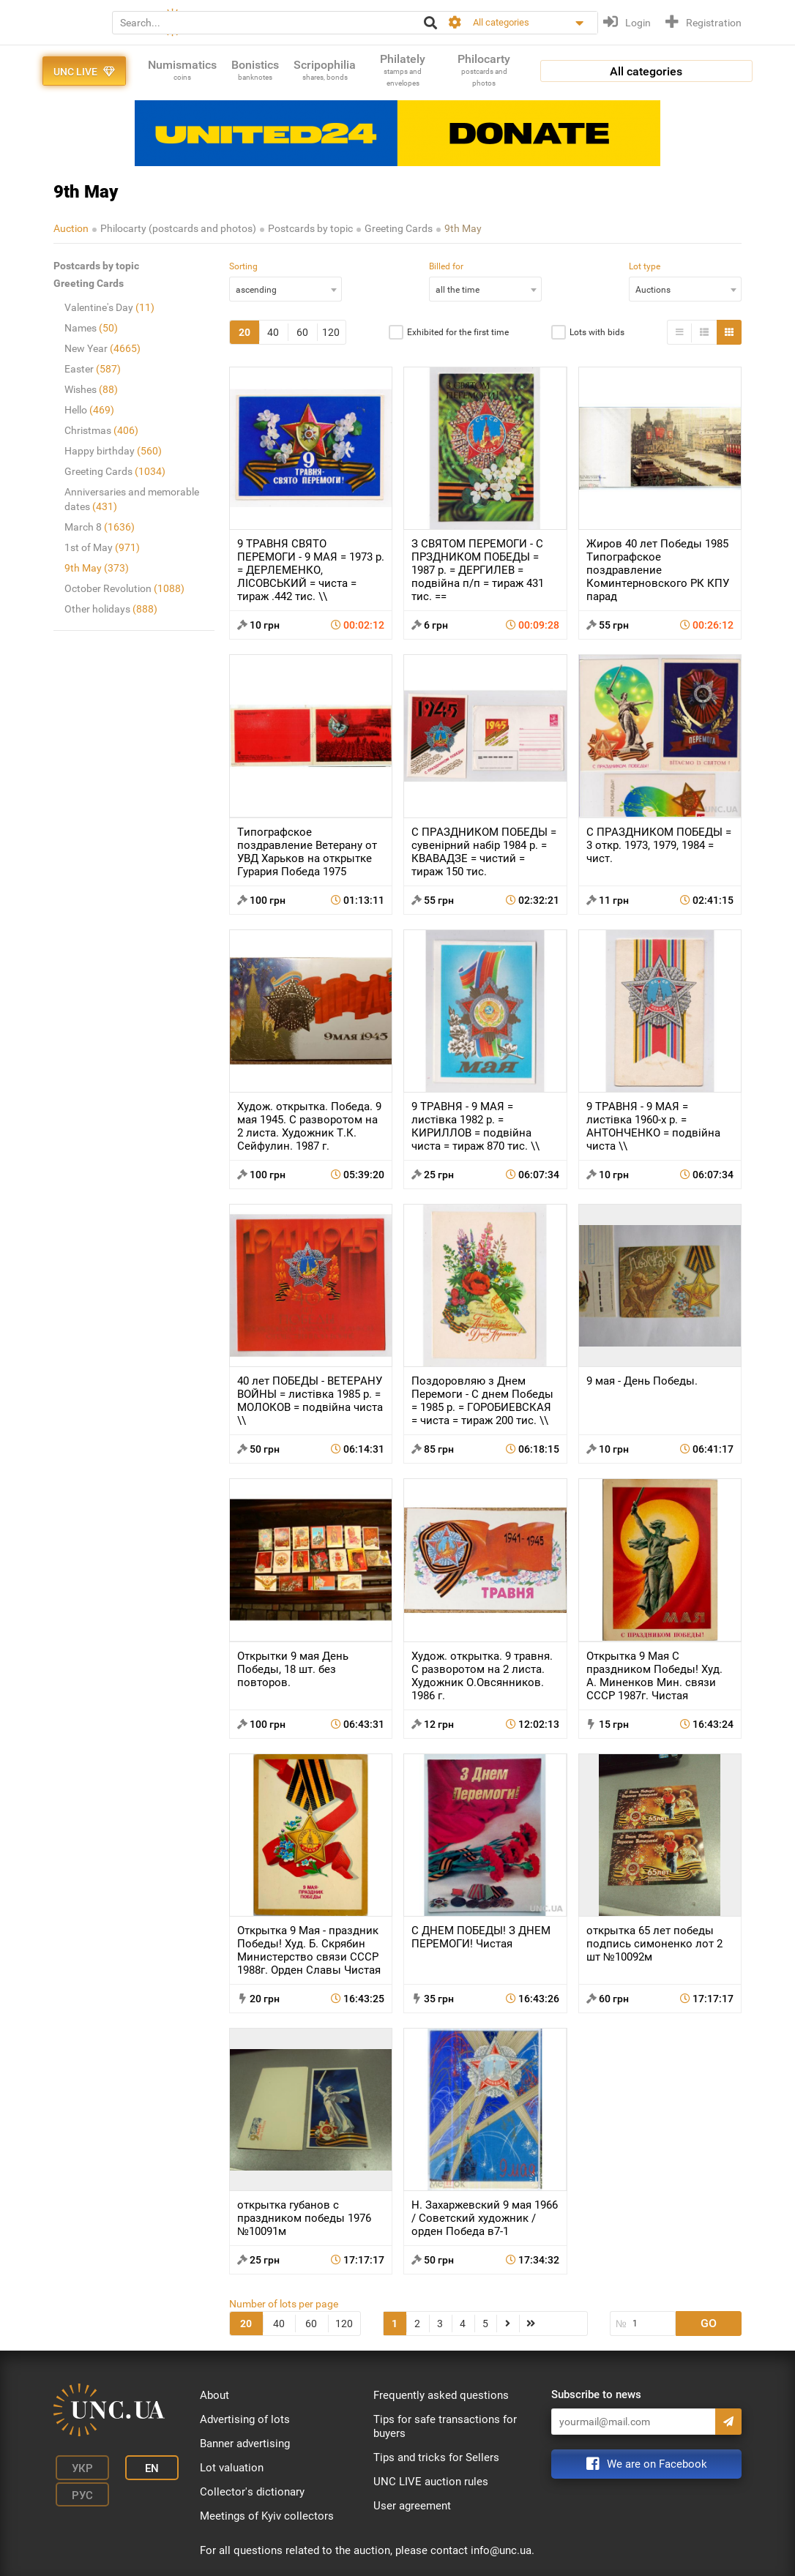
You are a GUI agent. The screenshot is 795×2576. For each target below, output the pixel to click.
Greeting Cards (399, 228)
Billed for (446, 266)
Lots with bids (597, 332)
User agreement (412, 2505)
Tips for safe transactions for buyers (445, 2426)
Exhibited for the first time (458, 332)
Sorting (243, 266)
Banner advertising (245, 2443)
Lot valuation (232, 2467)
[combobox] (285, 289)
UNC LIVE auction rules (430, 2481)
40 (273, 332)
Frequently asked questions (441, 2395)
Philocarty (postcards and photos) (178, 228)
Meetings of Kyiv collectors (267, 2516)
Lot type (644, 266)
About (214, 2395)
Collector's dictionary (252, 2491)
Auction (71, 228)
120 (331, 332)
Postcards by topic (310, 228)
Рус (75, 2489)
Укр (75, 2467)
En (136, 2467)
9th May (463, 228)
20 (244, 332)
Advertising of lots (245, 2419)
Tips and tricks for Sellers (436, 2457)
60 (302, 332)
